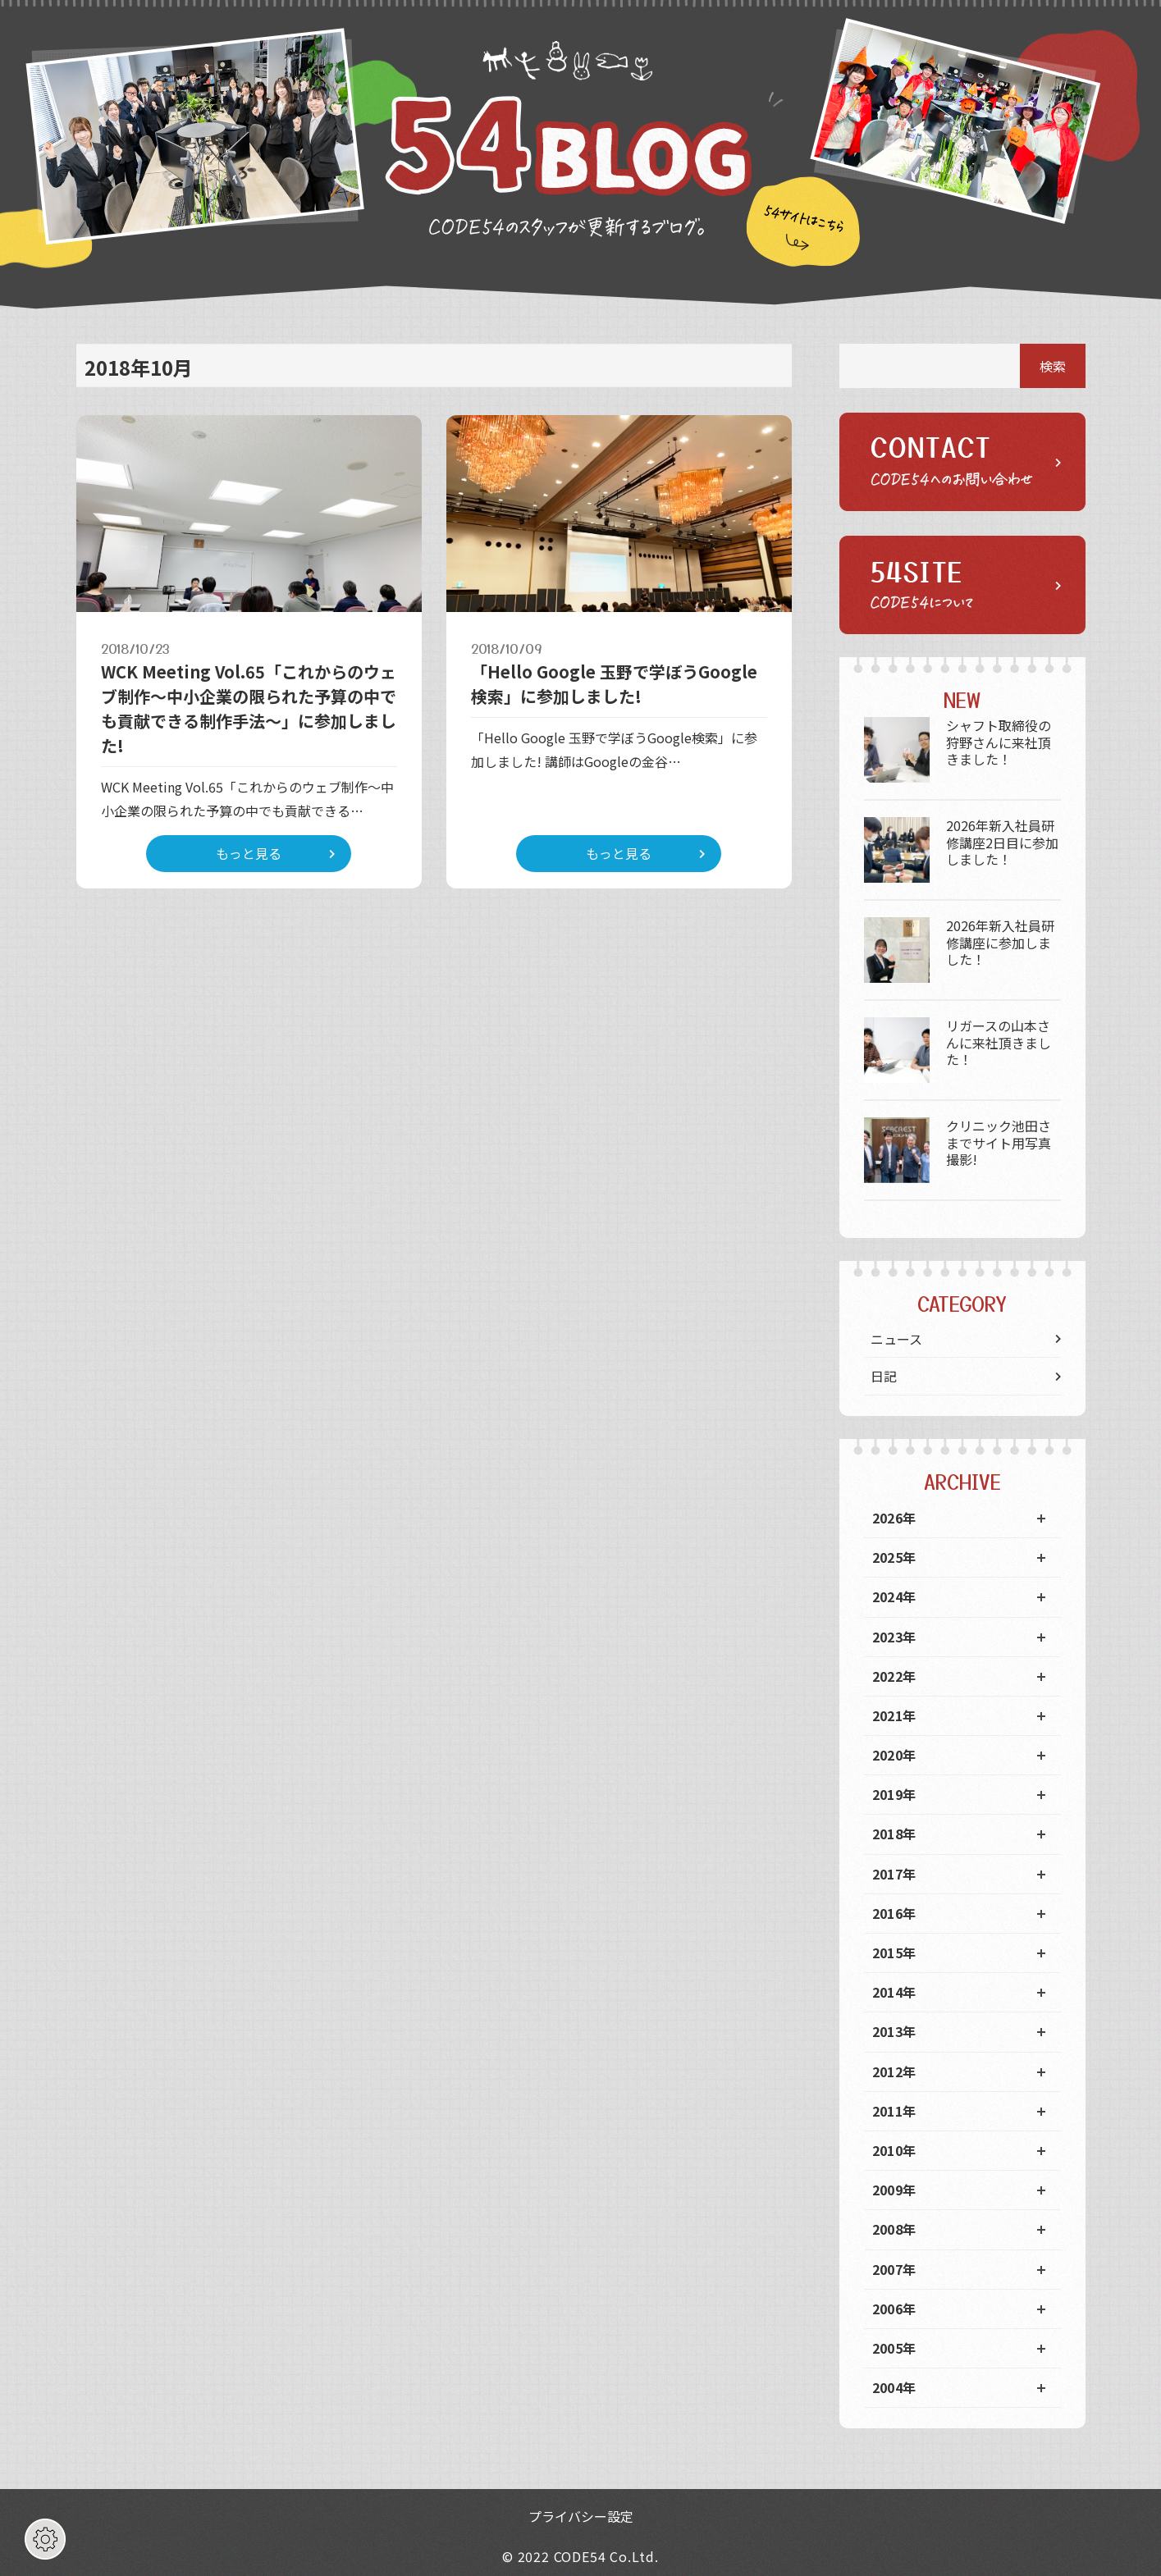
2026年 (894, 1518)
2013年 (894, 2031)
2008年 (894, 2229)
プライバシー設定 (580, 2516)
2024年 (894, 1596)
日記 (884, 1376)
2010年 (894, 2150)
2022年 (894, 1676)
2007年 (894, 2269)
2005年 (894, 2348)
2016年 (894, 1913)
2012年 (894, 2071)
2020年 (894, 1755)
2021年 (894, 1715)
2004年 (894, 2387)
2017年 (894, 1874)
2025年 (894, 1557)
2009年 (894, 2189)
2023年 (894, 1637)
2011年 (894, 2111)
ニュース (896, 1339)
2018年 (894, 1833)
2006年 (894, 2308)
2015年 (894, 1952)
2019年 (894, 1794)
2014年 (894, 1992)
